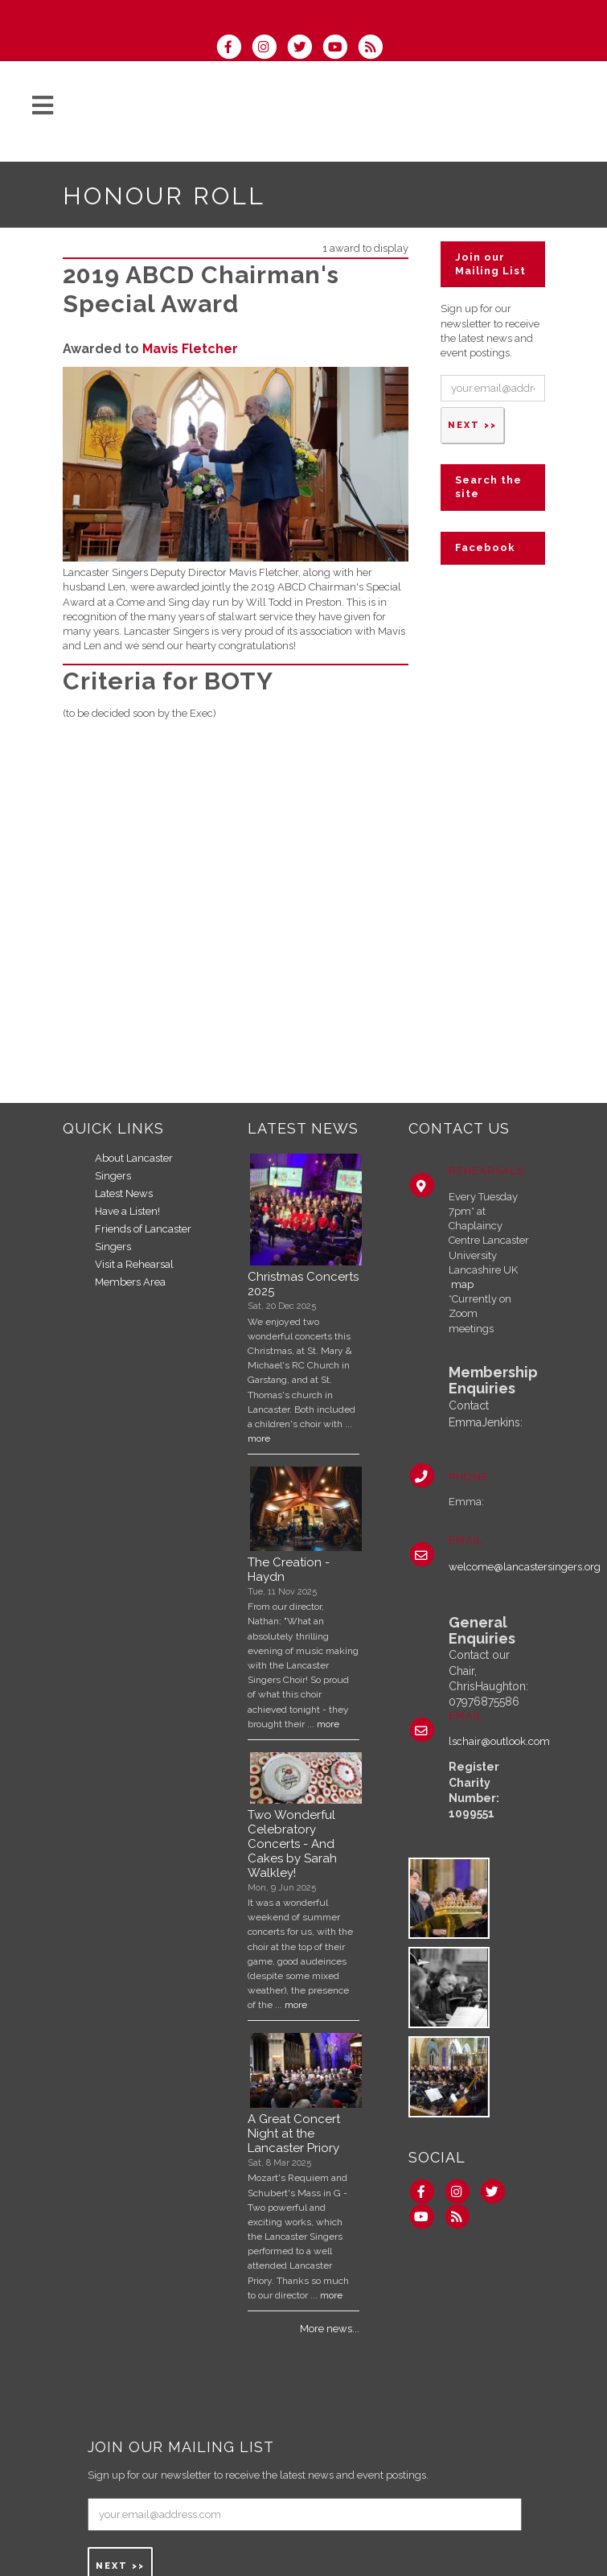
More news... (329, 2329)
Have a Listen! (127, 1211)
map (462, 1284)
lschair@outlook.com (499, 1741)
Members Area (130, 1282)
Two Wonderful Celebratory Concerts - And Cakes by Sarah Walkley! (292, 1844)
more (259, 1438)
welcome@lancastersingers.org (525, 1567)
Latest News (124, 1193)
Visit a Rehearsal (134, 1264)
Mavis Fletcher (190, 348)
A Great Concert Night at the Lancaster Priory (294, 2133)
